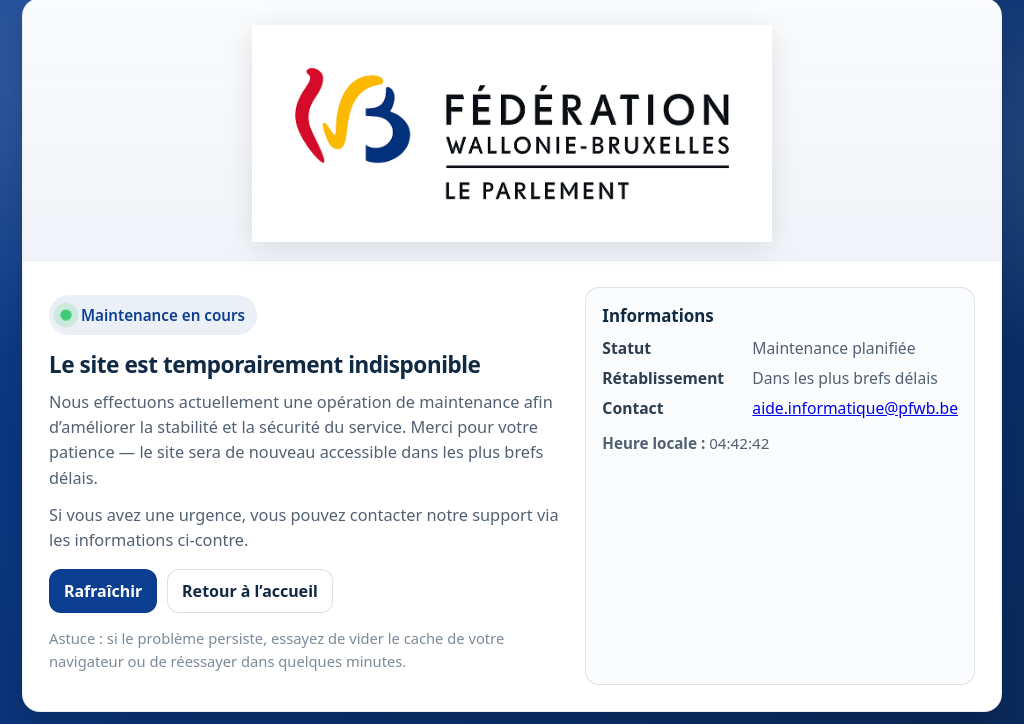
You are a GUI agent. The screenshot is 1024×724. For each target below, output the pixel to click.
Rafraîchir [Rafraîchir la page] (103, 591)
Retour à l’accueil (250, 591)
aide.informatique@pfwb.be (855, 408)
